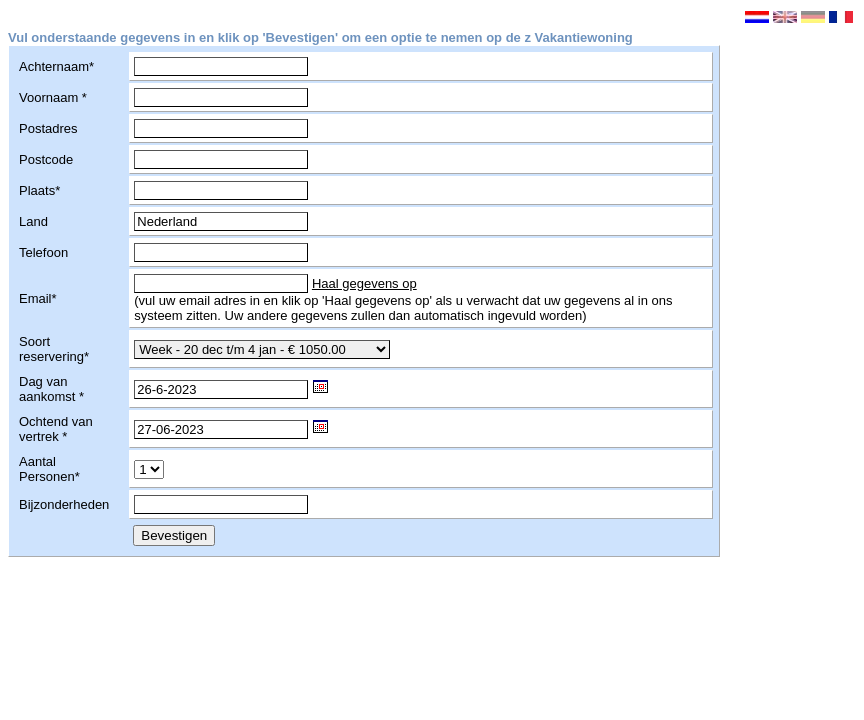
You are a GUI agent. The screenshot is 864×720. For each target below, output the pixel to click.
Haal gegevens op (364, 283)
